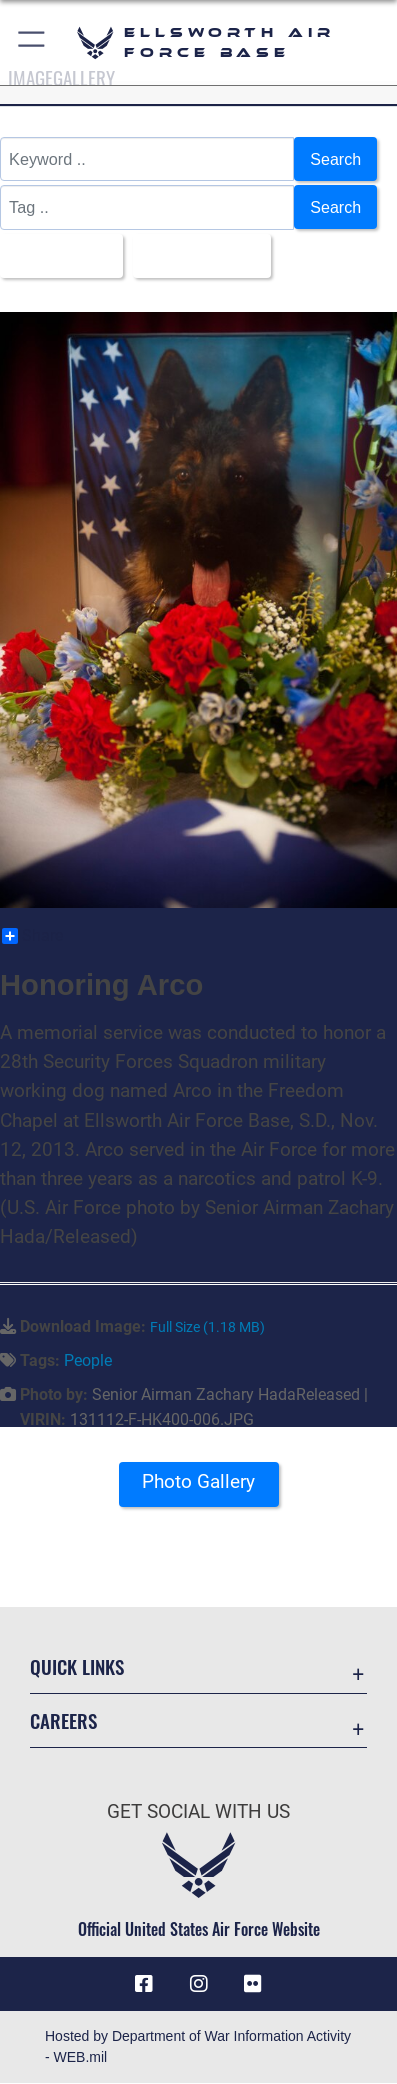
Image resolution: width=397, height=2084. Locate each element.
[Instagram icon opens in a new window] (199, 1985)
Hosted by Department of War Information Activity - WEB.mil (198, 2047)
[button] (32, 42)
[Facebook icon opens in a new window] (144, 1985)
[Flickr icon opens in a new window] (253, 1985)
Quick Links (77, 1666)
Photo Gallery (198, 1481)
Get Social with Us (198, 1812)
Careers (63, 1721)
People (88, 1361)
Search (335, 159)
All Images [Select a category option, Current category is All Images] (56, 256)
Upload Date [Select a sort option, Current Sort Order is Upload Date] (197, 256)
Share (32, 937)
